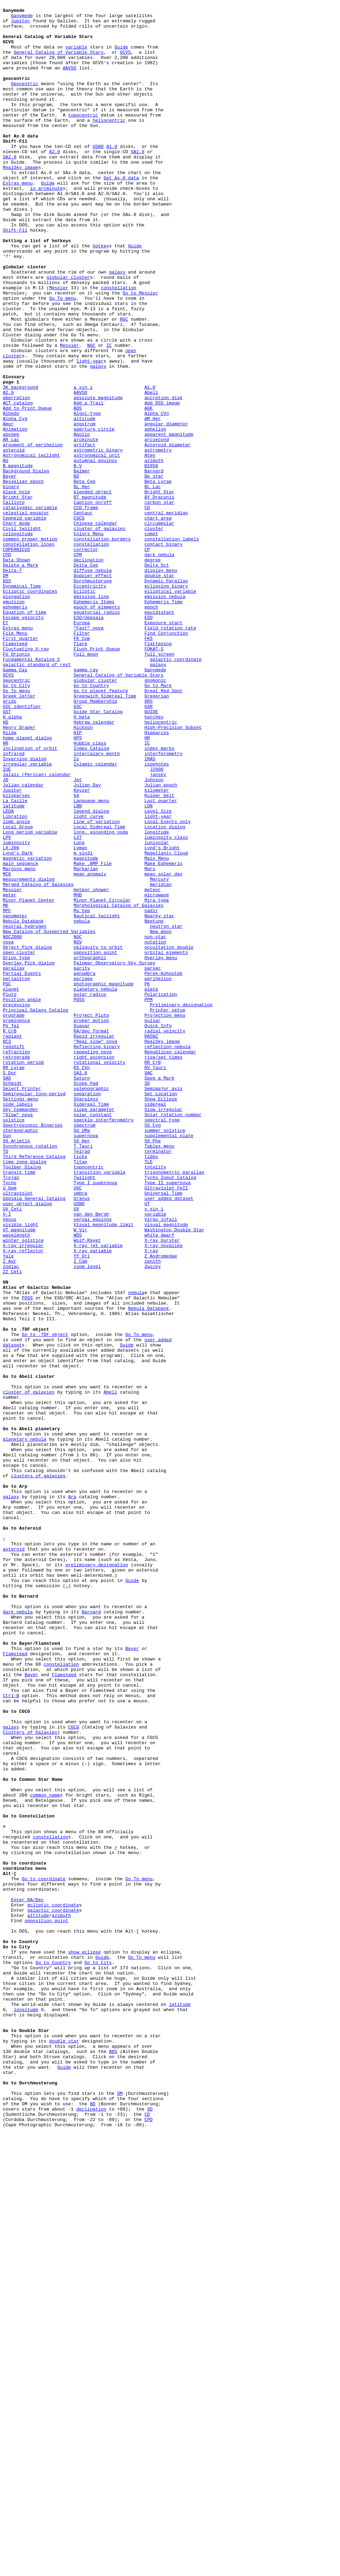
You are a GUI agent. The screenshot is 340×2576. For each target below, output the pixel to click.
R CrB (9, 1237)
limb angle (16, 986)
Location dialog (165, 992)
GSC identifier (22, 847)
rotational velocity (99, 1274)
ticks (80, 1387)
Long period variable (30, 998)
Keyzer (82, 948)
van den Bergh (91, 1457)
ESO (149, 741)
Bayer (9, 571)
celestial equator (26, 615)
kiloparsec (16, 954)
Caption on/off (93, 602)
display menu (161, 684)
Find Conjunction (166, 759)
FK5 (149, 766)
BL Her (82, 584)
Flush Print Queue (97, 778)
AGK (149, 489)
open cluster (19, 1143)
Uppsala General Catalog (34, 1438)
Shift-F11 (15, 276)
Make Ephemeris (164, 1036)
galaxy (117, 326)
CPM (78, 665)
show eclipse (84, 2342)
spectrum (84, 1350)
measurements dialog (28, 1055)
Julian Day (87, 942)
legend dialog (91, 973)
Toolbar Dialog (22, 1400)
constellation (118, 345)
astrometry (158, 540)
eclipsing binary (166, 703)
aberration (16, 477)
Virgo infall (161, 1463)
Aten (150, 546)
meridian (160, 1061)
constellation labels (172, 646)
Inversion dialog (24, 910)
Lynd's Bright (162, 1017)
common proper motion (30, 646)
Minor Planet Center (28, 1080)
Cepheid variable (24, 621)
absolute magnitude (98, 477)
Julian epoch (161, 942)
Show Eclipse (161, 1318)
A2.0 (54, 182)
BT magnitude (90, 596)
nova (8, 1130)
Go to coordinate (44, 2254)
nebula (82, 1105)
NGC (124, 383)
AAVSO (69, 81)
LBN (78, 967)
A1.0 (111, 175)
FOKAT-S (154, 778)
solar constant (93, 1337)
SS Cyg (153, 1350)
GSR (149, 847)
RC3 (7, 1249)
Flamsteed (15, 772)
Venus (9, 1463)
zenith (153, 1513)
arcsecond (157, 527)
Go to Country (91, 822)
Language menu (91, 960)
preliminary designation (96, 1877)
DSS (7, 697)
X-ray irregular (23, 1494)
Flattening (158, 772)
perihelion (158, 1174)
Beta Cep (84, 577)
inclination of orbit (30, 898)
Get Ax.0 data (121, 213)
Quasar (82, 1230)
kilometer (157, 948)
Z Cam (80, 1513)
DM (5, 690)
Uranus (82, 1438)
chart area (158, 621)
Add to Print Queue (27, 489)
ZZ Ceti (12, 1526)
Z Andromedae (161, 1507)
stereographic (20, 1356)
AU (5, 552)
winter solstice (23, 1488)
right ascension (94, 1268)
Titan (80, 1394)
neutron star (166, 1111)
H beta (82, 860)
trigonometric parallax (175, 1406)
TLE (149, 1394)
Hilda (9, 879)
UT (147, 1444)
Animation (15, 515)
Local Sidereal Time (99, 992)
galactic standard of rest (37, 797)
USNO (98, 175)
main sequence (20, 1036)
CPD (7, 665)
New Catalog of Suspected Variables (49, 1117)
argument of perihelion (33, 533)
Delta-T (12, 684)
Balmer (82, 565)
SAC (149, 1287)
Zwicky (153, 1519)
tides (151, 1387)
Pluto (9, 1193)
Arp (72, 1796)
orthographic (90, 1149)
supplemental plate (169, 1362)
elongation (16, 715)
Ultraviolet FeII (166, 1425)
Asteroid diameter (168, 533)
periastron (16, 1174)
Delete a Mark (20, 678)
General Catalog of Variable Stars (58, 62)
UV (76, 1450)
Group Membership (95, 841)
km (76, 954)
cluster (154, 634)
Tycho (9, 1419)
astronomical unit (97, 546)
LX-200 (11, 1017)
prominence (16, 1224)
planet (11, 1187)
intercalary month (97, 904)
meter (9, 1073)
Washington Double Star (175, 1475)
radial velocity (165, 1237)
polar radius (90, 1193)
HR (147, 885)
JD (5, 935)
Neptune (154, 1105)
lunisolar (157, 1011)
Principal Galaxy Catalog (35, 1212)
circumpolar (160, 628)
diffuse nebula (93, 684)
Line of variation (97, 986)
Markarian (86, 1042)
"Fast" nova (89, 753)
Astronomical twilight (31, 546)
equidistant (160, 734)
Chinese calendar (95, 628)
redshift (13, 1256)
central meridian (166, 615)
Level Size (158, 973)
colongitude (18, 640)
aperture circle (94, 515)
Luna (79, 1011)
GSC (78, 847)
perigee (83, 1174)
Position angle (22, 1199)
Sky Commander (20, 1331)
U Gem (9, 1425)
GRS (149, 841)
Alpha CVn (157, 496)
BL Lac (153, 584)
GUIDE (151, 854)
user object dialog (27, 1444)
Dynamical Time (22, 703)
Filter (82, 759)
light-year (90, 433)
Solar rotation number (173, 1337)
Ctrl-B (11, 2034)
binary (11, 584)
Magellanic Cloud (166, 1023)
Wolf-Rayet (87, 1488)
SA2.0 (9, 188)
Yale (8, 1507)
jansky (158, 929)
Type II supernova (168, 1419)
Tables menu (160, 1375)
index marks (160, 898)
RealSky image (20, 200)
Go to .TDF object (45, 1601)
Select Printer (22, 1306)
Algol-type (87, 496)
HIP (78, 879)
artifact (84, 533)
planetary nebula (95, 1187)
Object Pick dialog (27, 1136)
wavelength (16, 1482)
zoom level (87, 1519)
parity (82, 1161)
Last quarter (161, 960)
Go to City (16, 822)
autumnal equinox (95, 552)
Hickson (83, 872)
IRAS (150, 910)
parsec (153, 1161)
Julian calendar (23, 942)
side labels (18, 1325)
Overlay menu (161, 1149)
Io (76, 910)
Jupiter (20, 25)
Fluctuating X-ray (26, 778)
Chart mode (16, 628)
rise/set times (164, 1268)
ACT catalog (18, 483)
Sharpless (86, 1318)
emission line (91, 715)
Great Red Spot (164, 829)
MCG (7, 1048)
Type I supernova (95, 1419)
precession (16, 1205)
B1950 (151, 558)
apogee (11, 521)
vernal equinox (93, 1463)
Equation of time (24, 734)
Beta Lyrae (158, 577)
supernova (86, 1362)
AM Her (153, 502)
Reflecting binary (97, 1256)
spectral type (162, 1344)
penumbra (84, 1168)
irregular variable (27, 916)
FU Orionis (16, 785)
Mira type (157, 1080)
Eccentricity (90, 703)
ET (5, 747)
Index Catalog (91, 898)
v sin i (154, 1450)
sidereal (155, 1325)
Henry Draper (19, 872)
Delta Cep (86, 678)
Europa (82, 747)
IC (109, 414)
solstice (13, 1344)
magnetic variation (27, 1029)
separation (87, 1312)
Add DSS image (162, 483)
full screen (160, 785)
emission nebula (165, 715)
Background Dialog (26, 565)
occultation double (169, 1136)
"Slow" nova (18, 1337)
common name (45, 2154)
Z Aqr (9, 1513)
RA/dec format (91, 1237)
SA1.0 (138, 182)
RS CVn (82, 1281)
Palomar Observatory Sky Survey (114, 1155)
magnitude (86, 1029)
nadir (151, 1092)
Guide (121, 56)
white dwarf (160, 1482)
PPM (149, 1199)
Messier (58, 345)
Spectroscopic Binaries (33, 1350)
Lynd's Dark (18, 1023)
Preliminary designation (181, 1205)
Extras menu (18, 219)
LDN (149, 967)
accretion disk (164, 477)
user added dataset (169, 1438)
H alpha (12, 860)
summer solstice (165, 1356)
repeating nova (93, 1262)
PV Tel (11, 1230)
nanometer (15, 1099)
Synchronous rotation (30, 1375)
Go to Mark (158, 822)
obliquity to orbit (98, 1136)
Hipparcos (157, 879)
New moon (160, 1117)
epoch (151, 728)
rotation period (23, 1274)
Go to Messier (140, 351)
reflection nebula (168, 1256)
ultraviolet (18, 1431)
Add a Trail (89, 483)
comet (151, 640)
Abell (151, 471)
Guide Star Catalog (98, 854)
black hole (16, 590)
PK (147, 1180)
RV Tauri (155, 1281)
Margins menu (19, 1042)
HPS (78, 885)
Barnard (154, 565)
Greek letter (19, 835)
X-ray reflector (23, 1501)
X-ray (151, 1501)
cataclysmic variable (30, 609)
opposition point (95, 1143)
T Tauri (83, 1375)
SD (147, 1300)
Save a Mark (160, 1293)
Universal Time (164, 1431)
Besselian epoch (23, 577)
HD (5, 866)
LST (78, 1004)
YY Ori (82, 1507)
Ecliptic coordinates (30, 709)
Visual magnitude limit (104, 1469)
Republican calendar (170, 1262)
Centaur (83, 615)
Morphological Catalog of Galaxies (118, 1086)
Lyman (80, 1017)
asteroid (13, 540)
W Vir (80, 1475)
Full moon (86, 785)
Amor (8, 508)
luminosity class (166, 1004)
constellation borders (102, 646)
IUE (7, 923)
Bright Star (160, 590)
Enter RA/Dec (27, 2279)
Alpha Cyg (15, 502)
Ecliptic (84, 709)
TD (5, 1381)
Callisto (13, 602)
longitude (157, 998)
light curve (89, 979)
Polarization (161, 1193)
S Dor (9, 1287)
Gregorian (157, 835)
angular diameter (166, 508)
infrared (13, 904)
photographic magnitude (104, 1180)
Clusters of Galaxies (30, 2078)
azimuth (154, 552)
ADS (78, 489)
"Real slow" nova (95, 1249)
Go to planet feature (101, 829)
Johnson (154, 935)
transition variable (99, 1406)
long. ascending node (101, 998)
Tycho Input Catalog (170, 1413)
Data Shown (16, 672)
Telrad (82, 1381)
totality (155, 1400)
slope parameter (94, 1331)
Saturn (82, 1293)
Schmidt (12, 1300)
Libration (15, 979)
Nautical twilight (97, 1099)
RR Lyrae (13, 1281)
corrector (86, 659)
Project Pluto (91, 1218)
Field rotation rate (170, 753)
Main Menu (157, 1029)
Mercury (159, 1055)
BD (76, 571)
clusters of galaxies (38, 1771)
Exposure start (164, 747)
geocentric (16, 816)
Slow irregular (164, 1331)
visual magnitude (166, 1469)
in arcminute (46, 226)
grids (9, 841)
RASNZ (151, 1243)
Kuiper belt (160, 954)
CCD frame (86, 609)
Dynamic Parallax (166, 697)
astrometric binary (98, 540)
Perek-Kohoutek (164, 1168)
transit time (19, 1406)
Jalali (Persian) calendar (37, 929)
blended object (93, 590)
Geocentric (24, 100)
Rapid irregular (94, 1243)
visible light (20, 1469)
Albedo (11, 496)
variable (76, 56)
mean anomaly (90, 1048)
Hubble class (90, 891)
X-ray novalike (164, 1494)
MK (5, 1086)
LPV (7, 1004)
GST (7, 854)
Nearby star (160, 1099)
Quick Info (158, 1230)
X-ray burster (162, 1488)
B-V (78, 558)
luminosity (16, 1011)
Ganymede (21, 18)
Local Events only (168, 986)
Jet (78, 935)
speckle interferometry (104, 1344)
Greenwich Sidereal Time (105, 835)
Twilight (84, 1413)
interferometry (164, 904)
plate (151, 1187)
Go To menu (62, 357)
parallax (13, 1161)
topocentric (83, 138)
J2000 (156, 923)
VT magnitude (19, 1475)
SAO (7, 1293)
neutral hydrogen (24, 1111)
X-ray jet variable (98, 1494)
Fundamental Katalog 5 (31, 791)
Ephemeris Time (164, 722)
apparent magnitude (169, 521)
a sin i (83, 464)
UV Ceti (12, 1450)
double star (160, 690)
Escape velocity (23, 741)
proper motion (91, 1224)
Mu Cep (82, 1092)
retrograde (16, 1268)
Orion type (16, 1149)
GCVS (125, 62)
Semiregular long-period (34, 1312)
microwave (157, 1073)
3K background (20, 464)
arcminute (86, 527)
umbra (80, 1431)
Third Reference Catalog (34, 1387)
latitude (13, 967)
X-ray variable (93, 1501)
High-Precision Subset (173, 872)
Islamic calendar (95, 916)
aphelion (155, 515)
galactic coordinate (175, 791)
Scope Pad (86, 1300)
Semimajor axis (164, 1306)
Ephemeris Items (94, 722)
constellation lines (28, 653)
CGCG (79, 621)
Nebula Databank (23, 1105)
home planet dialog (27, 885)
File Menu (15, 759)
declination (89, 672)
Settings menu (20, 1318)
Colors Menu (89, 640)
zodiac (11, 1519)
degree (153, 672)
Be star (154, 571)
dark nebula (160, 665)
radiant (12, 1243)
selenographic (91, 1306)
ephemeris (15, 728)
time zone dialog (24, 1394)
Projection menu (165, 1218)
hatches (154, 860)
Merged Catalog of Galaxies (38, 1061)
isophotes (157, 916)
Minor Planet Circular (102, 1080)
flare (80, 772)
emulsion (13, 722)
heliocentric (109, 144)
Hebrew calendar (94, 866)
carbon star (160, 602)
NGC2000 (12, 1124)
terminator (158, 1381)
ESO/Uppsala (89, 741)
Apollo (82, 521)
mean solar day (164, 1048)
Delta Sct (157, 678)
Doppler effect (93, 690)
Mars (150, 1042)
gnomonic (155, 816)
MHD (78, 1073)
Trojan (11, 1413)
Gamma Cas (15, 803)
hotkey (101, 295)
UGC (78, 1425)
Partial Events (22, 1168)
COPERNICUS (16, 659)
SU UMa (82, 1356)
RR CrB (153, 1274)
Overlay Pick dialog (28, 1155)
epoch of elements (97, 728)
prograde (13, 1218)
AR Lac (11, 527)
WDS (78, 1482)
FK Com (82, 766)
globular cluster (68, 332)
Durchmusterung (93, 697)
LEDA (8, 973)
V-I (7, 1457)
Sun (7, 1362)
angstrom (84, 508)
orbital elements (166, 1143)
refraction (16, 1262)
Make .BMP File (93, 1036)
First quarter (20, 766)
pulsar (153, 1224)
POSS (79, 1199)
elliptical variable (170, 709)
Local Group (18, 992)
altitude (84, 502)
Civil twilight (22, 634)
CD (147, 609)
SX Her (82, 1369)
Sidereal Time (91, 1325)
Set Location (161, 1312)
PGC (7, 1180)
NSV (78, 1130)
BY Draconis (160, 596)
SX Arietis (16, 1369)
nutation (155, 1130)
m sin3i (83, 1023)
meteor (153, 1067)
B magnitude (18, 558)
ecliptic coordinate (53, 2286)
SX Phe (153, 1369)
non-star (155, 1124)
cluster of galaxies (99, 634)
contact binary (164, 653)
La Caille (15, 960)
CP (147, 659)
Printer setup (167, 1212)
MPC (7, 1092)
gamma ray (86, 803)
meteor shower (91, 1067)
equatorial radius (97, 734)
